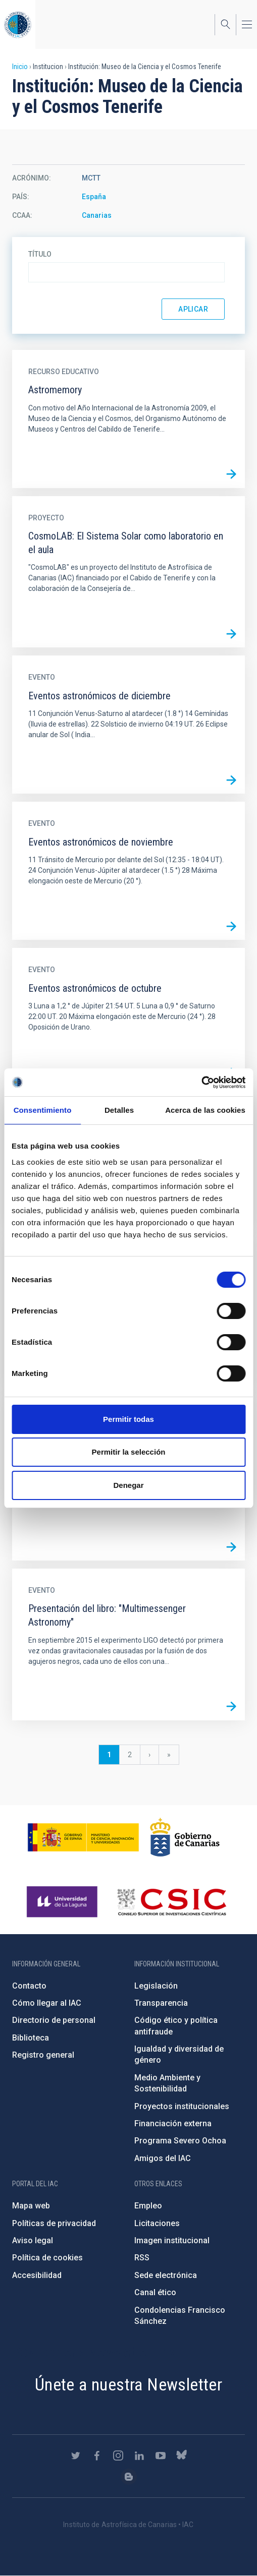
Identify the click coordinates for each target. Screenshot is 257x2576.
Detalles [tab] (119, 1110)
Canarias (97, 215)
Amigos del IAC (162, 2158)
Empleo (148, 2205)
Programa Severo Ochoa (180, 2140)
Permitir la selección (129, 1452)
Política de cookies (47, 2257)
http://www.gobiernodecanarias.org (184, 1837)
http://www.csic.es (171, 1902)
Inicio (20, 67)
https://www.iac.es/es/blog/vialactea (128, 2476)
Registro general (43, 2055)
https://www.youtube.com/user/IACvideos (160, 2455)
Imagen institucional (172, 2240)
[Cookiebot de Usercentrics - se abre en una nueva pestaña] (201, 1082)
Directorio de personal (53, 2020)
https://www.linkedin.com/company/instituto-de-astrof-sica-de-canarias (139, 2455)
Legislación (156, 1986)
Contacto (29, 1986)
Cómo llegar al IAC (46, 2003)
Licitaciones (157, 2223)
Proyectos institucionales (181, 2106)
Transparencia (161, 2003)
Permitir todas (128, 1419)
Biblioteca (30, 2038)
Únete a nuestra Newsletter (128, 2384)
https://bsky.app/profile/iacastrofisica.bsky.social (181, 2455)
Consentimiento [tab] (43, 1110)
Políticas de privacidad (54, 2223)
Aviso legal (32, 2240)
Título (40, 254)
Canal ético (155, 2292)
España (94, 197)
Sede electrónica (165, 2275)
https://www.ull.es (63, 1902)
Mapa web (31, 2205)
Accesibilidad (37, 2275)
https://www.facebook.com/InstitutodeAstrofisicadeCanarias (97, 2455)
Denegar (128, 1485)
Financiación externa (173, 2123)
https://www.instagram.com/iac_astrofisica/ (118, 2455)
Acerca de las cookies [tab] (205, 1110)
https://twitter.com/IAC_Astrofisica (75, 2455)
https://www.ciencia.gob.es (83, 1837)
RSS (141, 2257)
